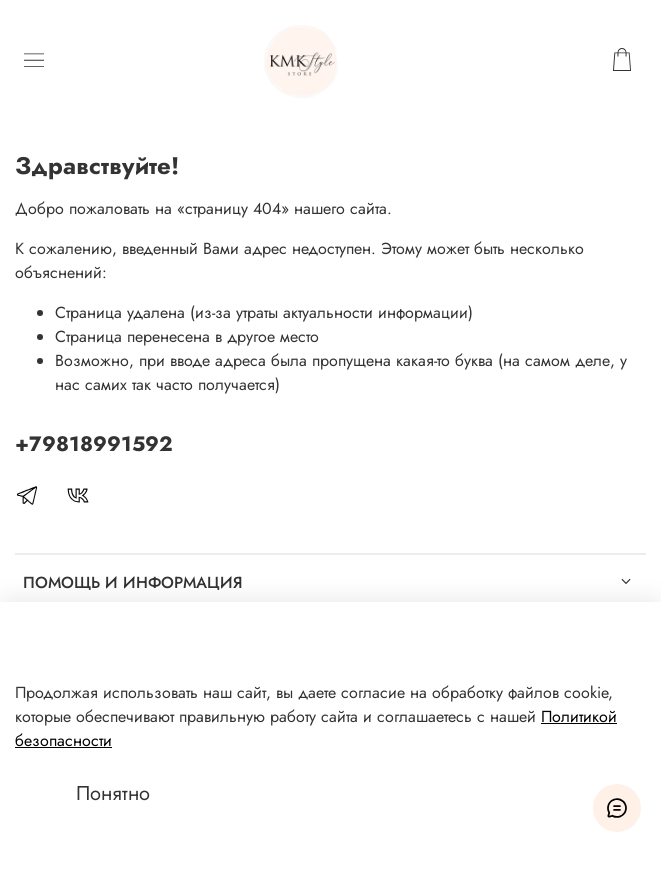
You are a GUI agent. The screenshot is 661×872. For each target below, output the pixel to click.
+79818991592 (94, 444)
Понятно (113, 793)
